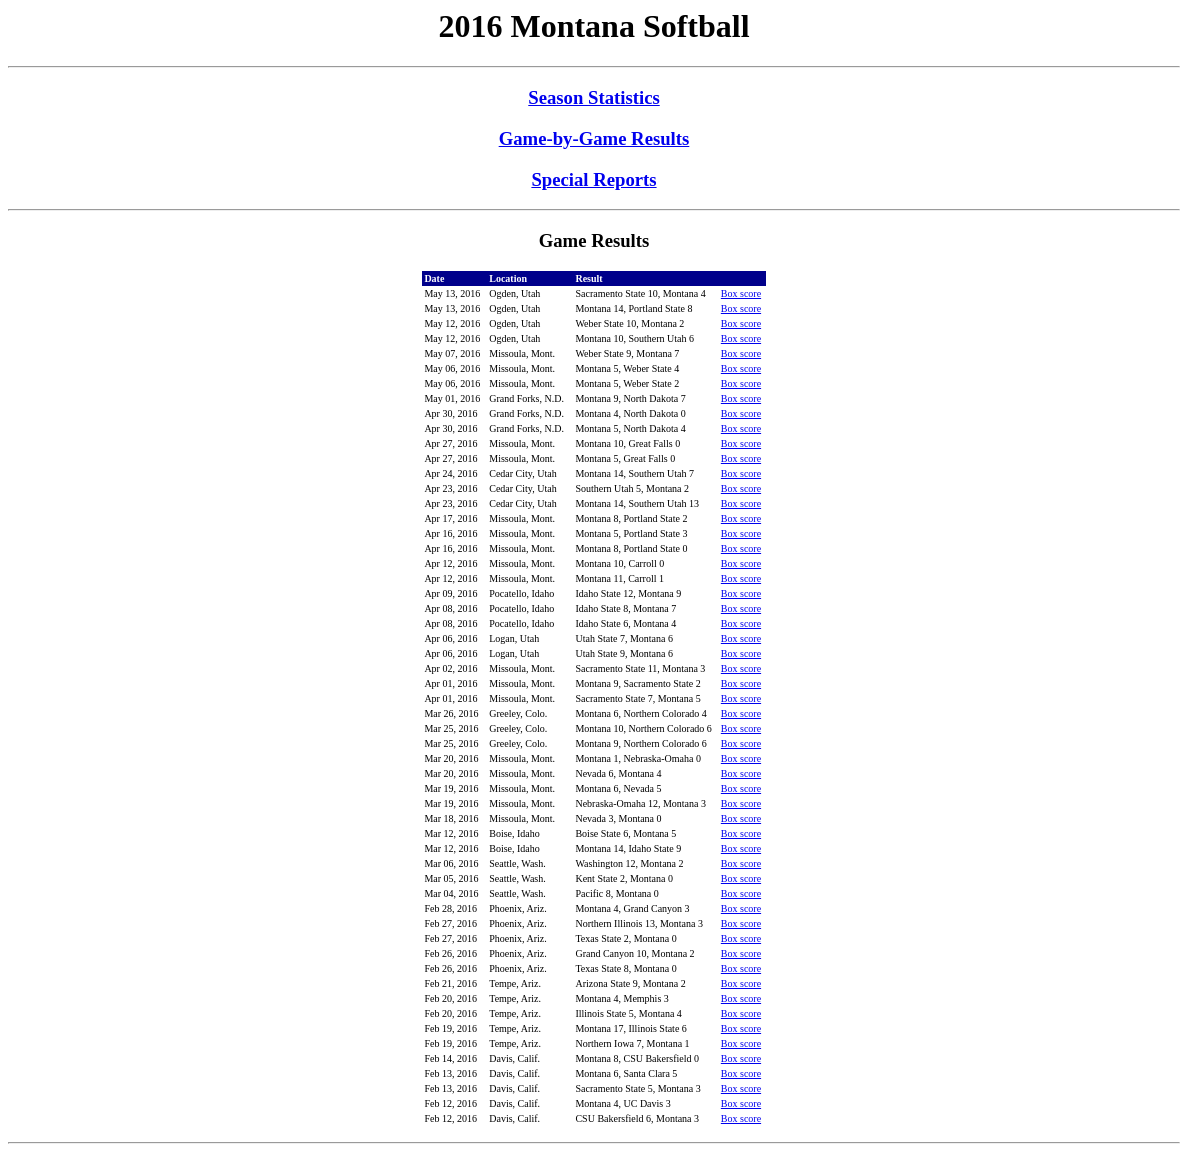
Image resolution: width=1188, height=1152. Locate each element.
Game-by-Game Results (594, 138)
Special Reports (593, 179)
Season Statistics (593, 97)
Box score (741, 293)
